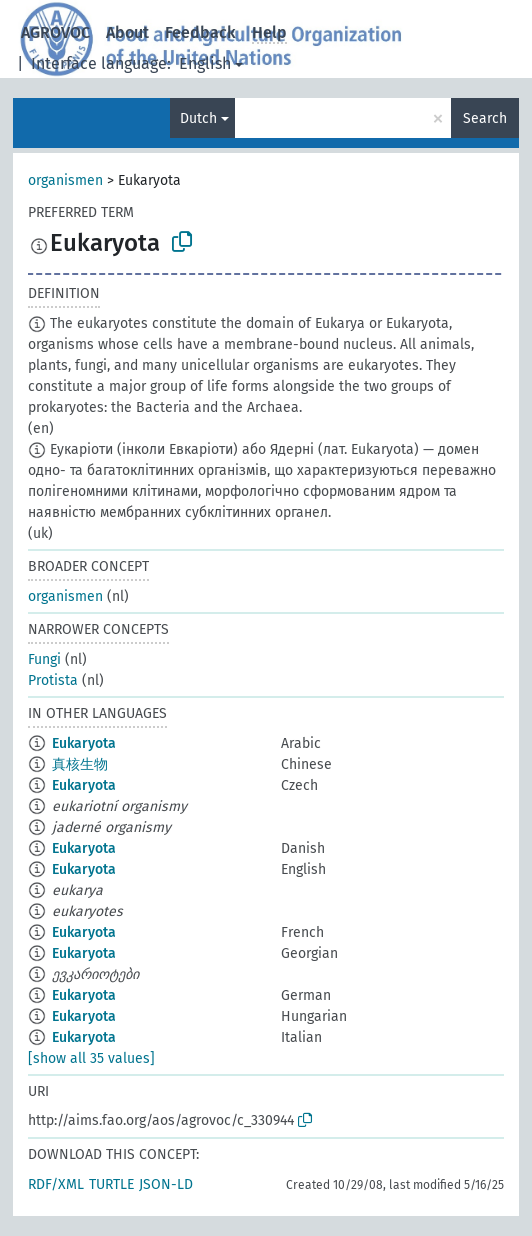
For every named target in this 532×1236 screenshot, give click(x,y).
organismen (65, 180)
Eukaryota (84, 743)
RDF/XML (56, 1184)
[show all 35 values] (91, 1058)
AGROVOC (55, 32)
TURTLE (111, 1184)
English (205, 63)
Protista (53, 680)
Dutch (198, 118)
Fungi (44, 659)
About (127, 32)
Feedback (200, 32)
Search (485, 118)
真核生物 (80, 764)
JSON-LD (166, 1184)
